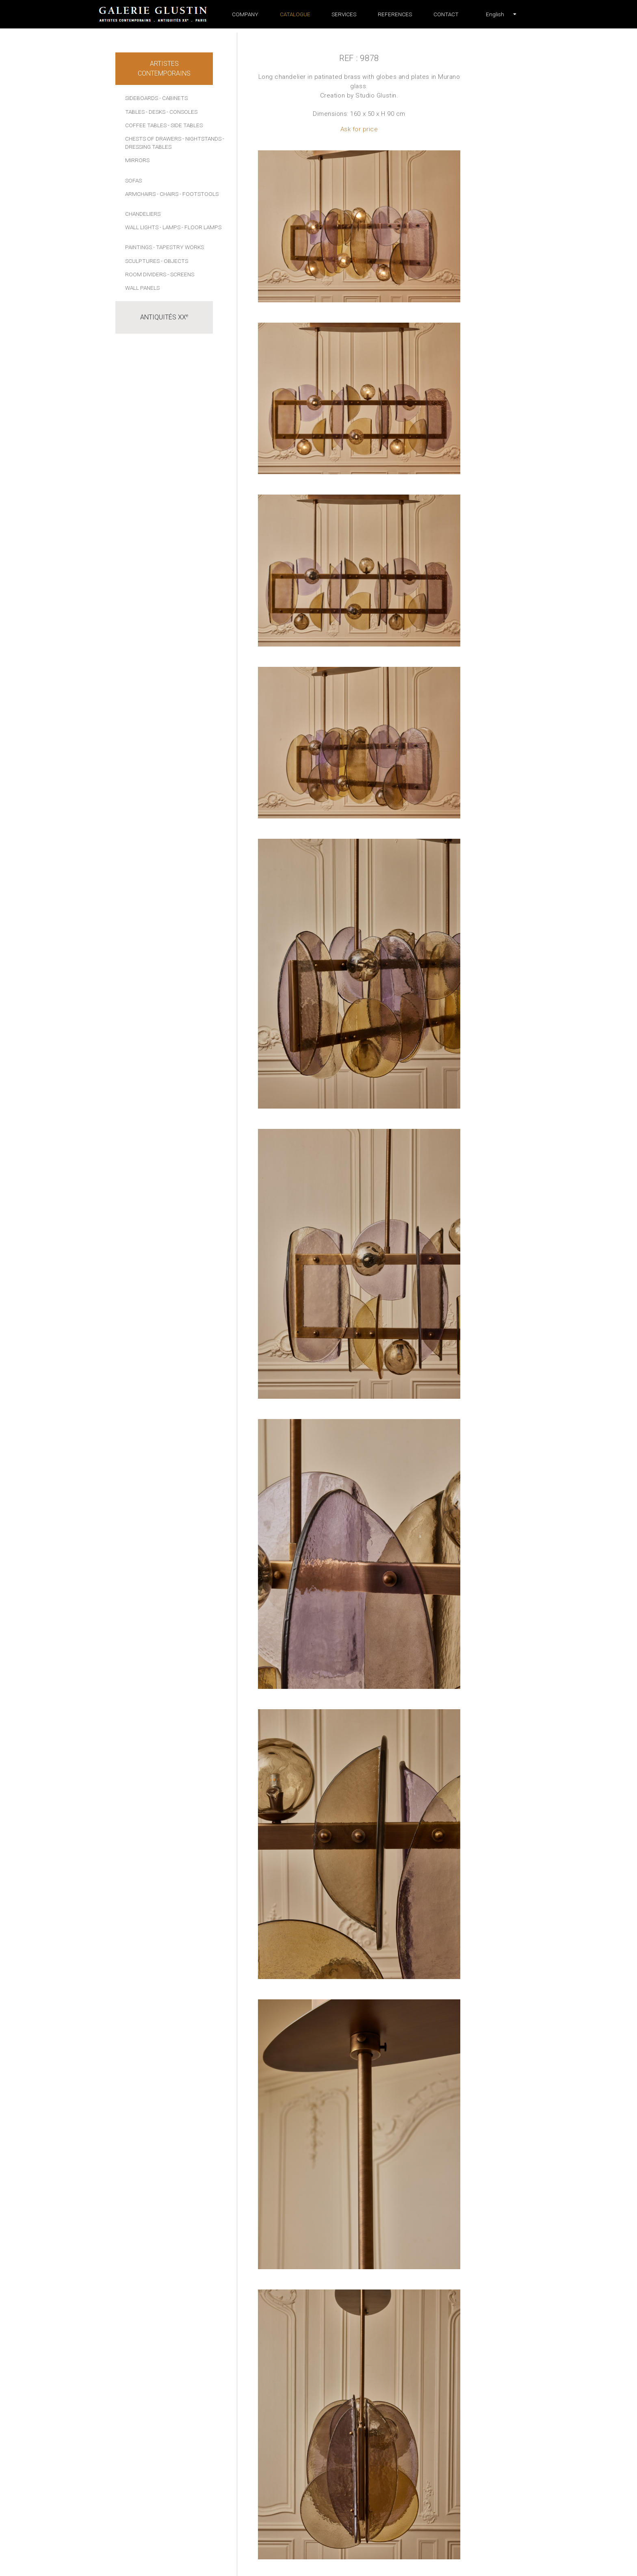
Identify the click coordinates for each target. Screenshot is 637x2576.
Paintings (138, 247)
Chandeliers (142, 214)
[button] (495, 14)
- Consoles (182, 112)
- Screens (180, 274)
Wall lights (141, 227)
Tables (135, 112)
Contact (446, 14)
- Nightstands (201, 138)
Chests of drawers (153, 138)
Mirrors (137, 160)
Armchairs (140, 194)
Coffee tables (146, 125)
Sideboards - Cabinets (156, 98)
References (395, 14)
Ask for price (359, 129)
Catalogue (295, 14)
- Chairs (167, 194)
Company (245, 14)
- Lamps (170, 227)
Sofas (133, 180)
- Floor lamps (201, 227)
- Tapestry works (178, 247)
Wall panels (142, 287)
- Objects (174, 261)
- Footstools (199, 194)
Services (344, 14)
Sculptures (142, 261)
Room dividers (145, 274)
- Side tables (185, 125)
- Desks (155, 112)
